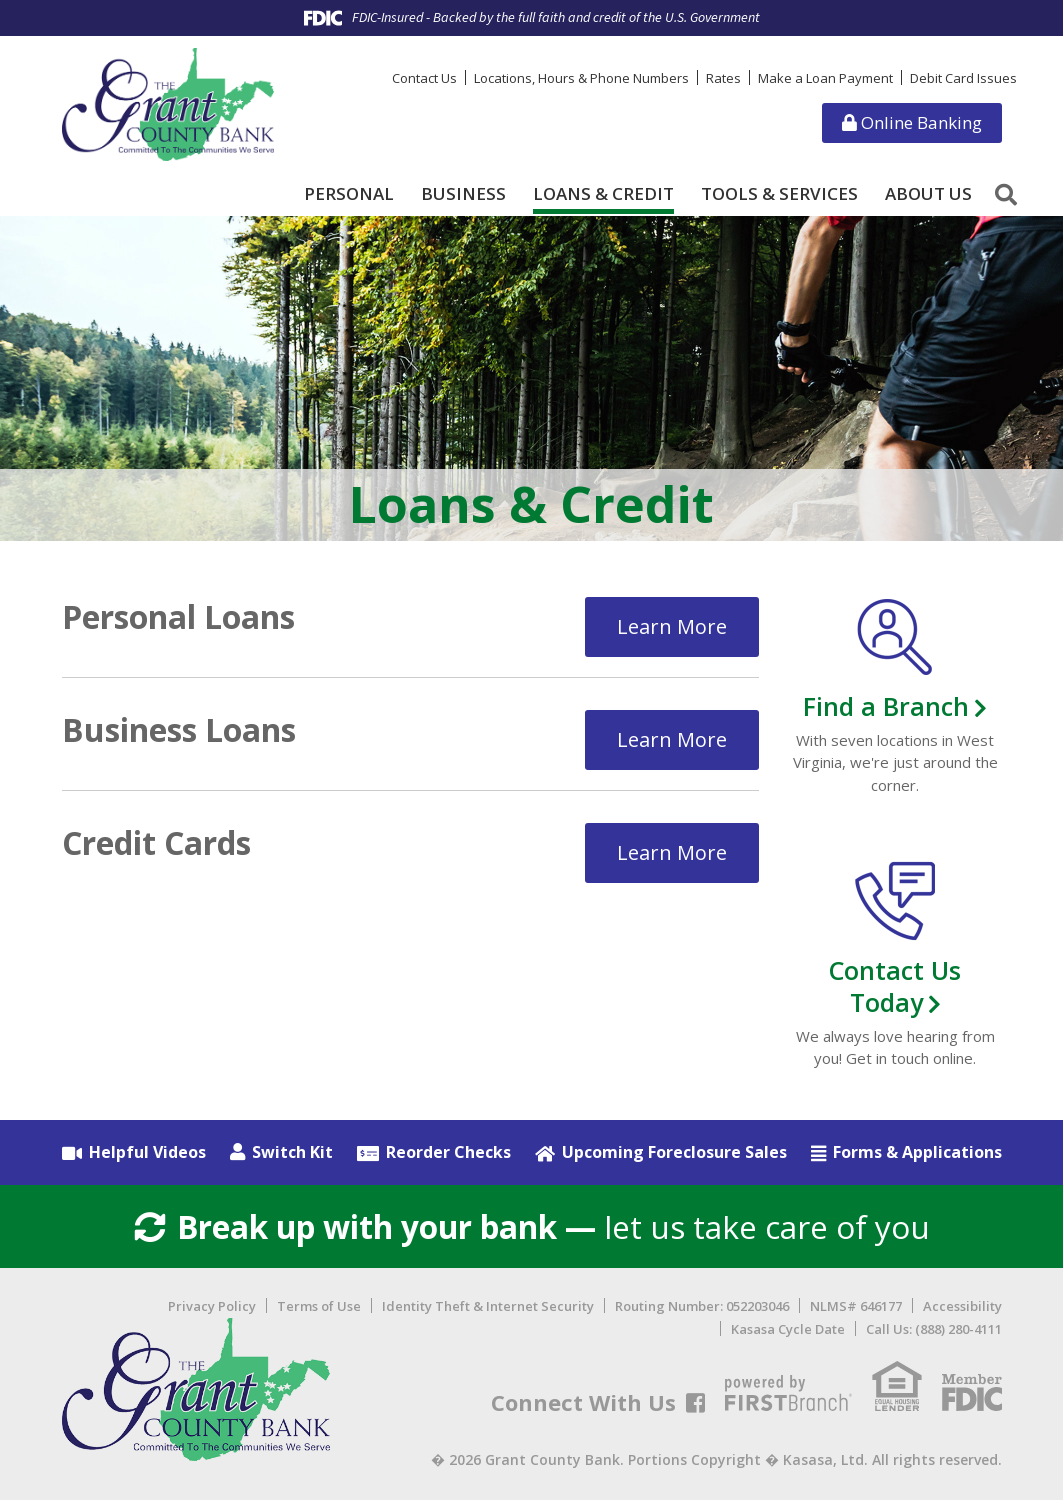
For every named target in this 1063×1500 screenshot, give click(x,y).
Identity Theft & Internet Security (488, 1307)
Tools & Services (779, 194)
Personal (349, 194)
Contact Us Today (895, 985)
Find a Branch (886, 706)
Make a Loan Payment (825, 78)
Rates (723, 78)
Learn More (672, 626)
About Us (928, 194)
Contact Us (424, 78)
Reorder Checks (448, 1152)
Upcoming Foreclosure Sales (674, 1152)
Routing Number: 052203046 (702, 1307)
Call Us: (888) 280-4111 (934, 1329)
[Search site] (1006, 194)
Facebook (695, 1403)
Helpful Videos (147, 1152)
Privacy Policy (212, 1307)
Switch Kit (292, 1152)
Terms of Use (319, 1307)
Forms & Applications (917, 1152)
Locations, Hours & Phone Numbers (581, 78)
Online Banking (912, 122)
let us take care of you (531, 1226)
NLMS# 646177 (856, 1307)
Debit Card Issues (963, 78)
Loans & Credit (603, 194)
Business (463, 194)
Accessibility (962, 1307)
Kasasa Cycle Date (788, 1329)
